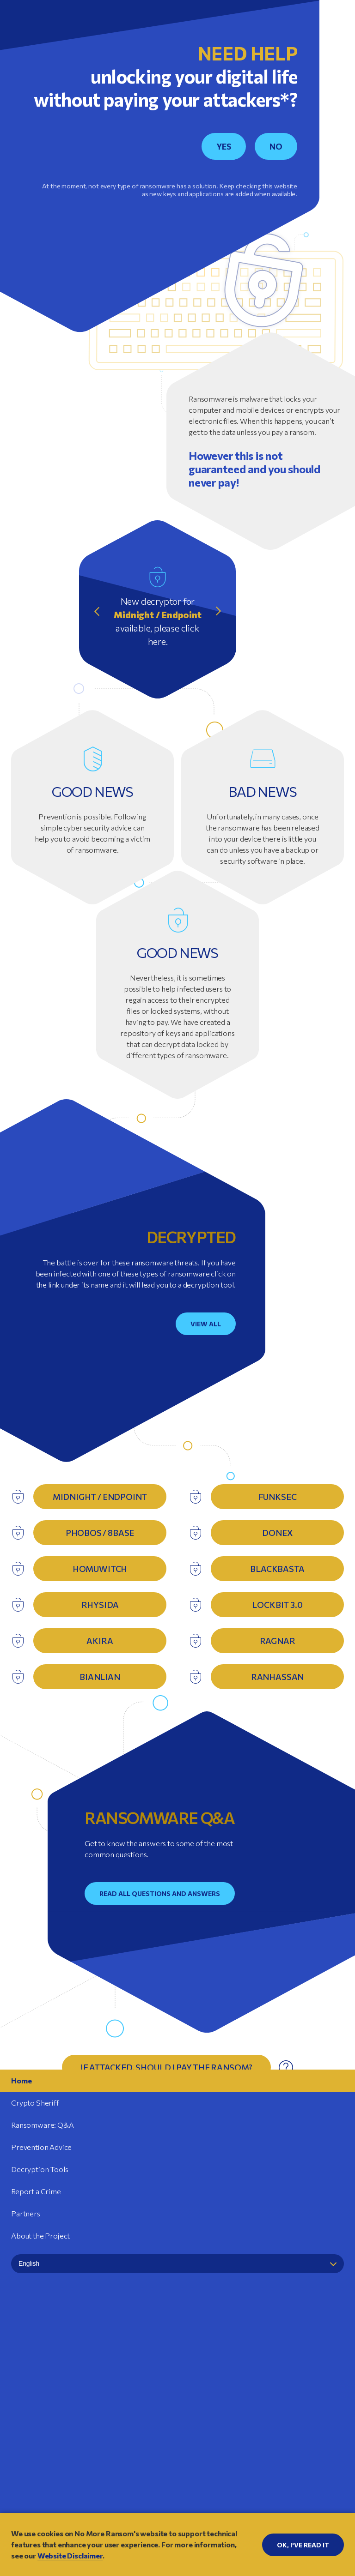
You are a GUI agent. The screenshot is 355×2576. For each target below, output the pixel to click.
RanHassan (277, 1677)
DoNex (277, 1533)
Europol (142, 2381)
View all (205, 1324)
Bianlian (100, 1677)
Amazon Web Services (127, 2439)
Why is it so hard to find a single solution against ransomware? (166, 2108)
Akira (99, 1641)
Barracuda (227, 2439)
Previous (97, 611)
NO (275, 146)
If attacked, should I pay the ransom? (166, 2067)
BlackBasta (277, 1569)
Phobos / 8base (100, 1533)
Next (217, 611)
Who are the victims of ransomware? (166, 2149)
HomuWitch (100, 1569)
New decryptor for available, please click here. (157, 621)
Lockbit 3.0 (277, 1605)
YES (223, 146)
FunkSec (277, 1497)
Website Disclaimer (177, 2471)
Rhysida (100, 1605)
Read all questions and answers (159, 1893)
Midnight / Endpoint (100, 1497)
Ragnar (277, 1641)
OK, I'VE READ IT (303, 2545)
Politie (223, 2381)
